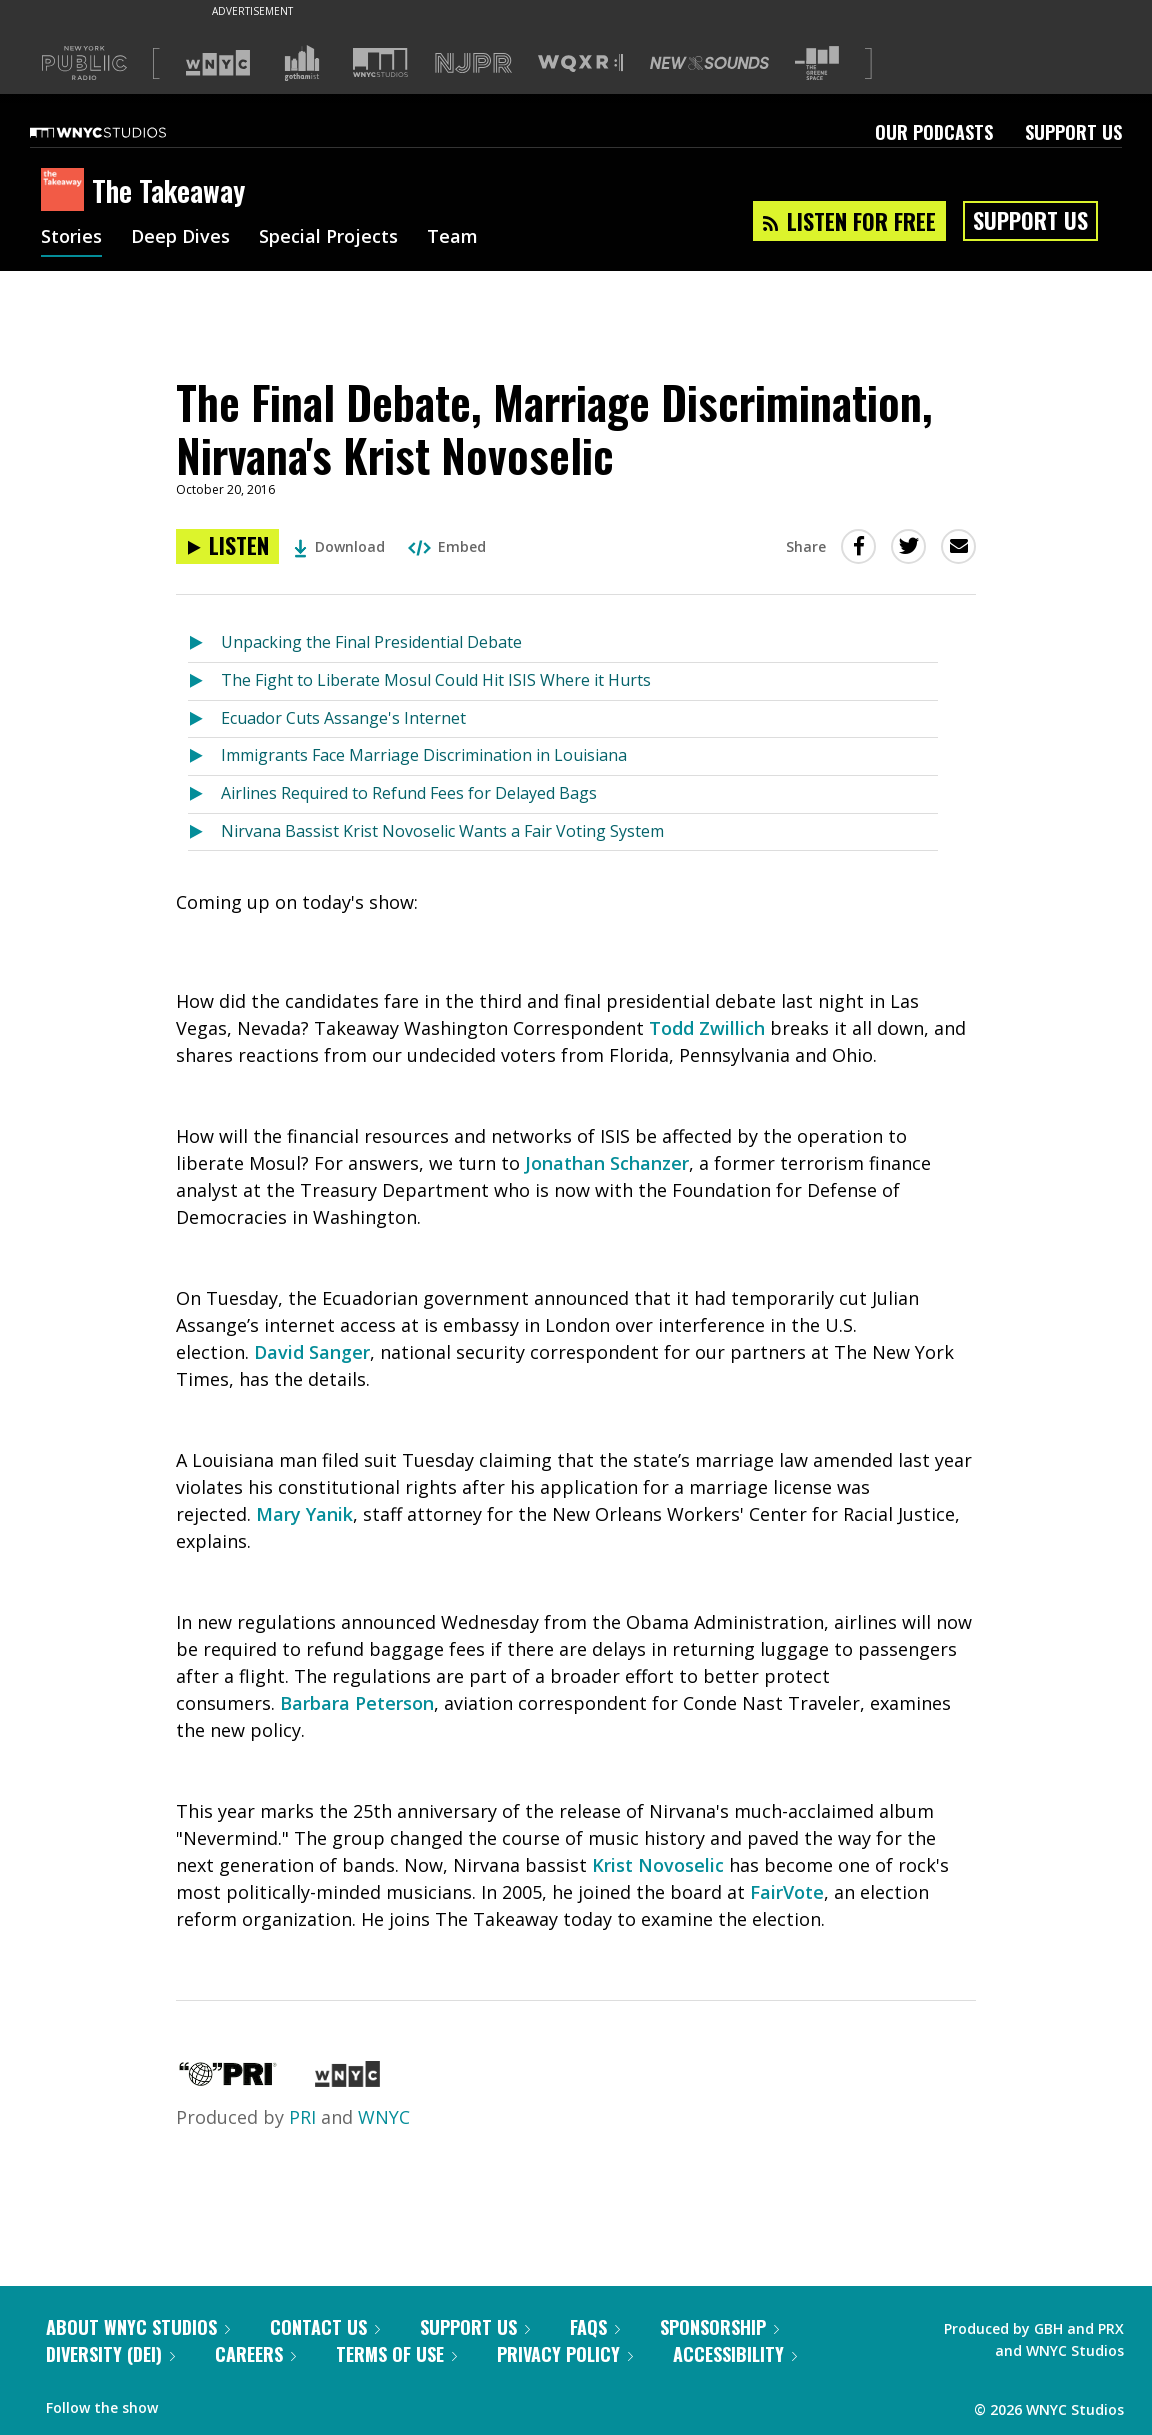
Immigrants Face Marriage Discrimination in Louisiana (424, 755)
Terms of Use (396, 2354)
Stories (71, 238)
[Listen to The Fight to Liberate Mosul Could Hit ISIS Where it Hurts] (204, 681)
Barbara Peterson (357, 1703)
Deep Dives (180, 238)
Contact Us (325, 2327)
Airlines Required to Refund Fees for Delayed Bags (409, 793)
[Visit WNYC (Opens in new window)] (218, 63)
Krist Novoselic (658, 1865)
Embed (447, 546)
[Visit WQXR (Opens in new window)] (580, 63)
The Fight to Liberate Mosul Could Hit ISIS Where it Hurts (436, 680)
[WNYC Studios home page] (123, 132)
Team (452, 238)
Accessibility (735, 2354)
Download (339, 546)
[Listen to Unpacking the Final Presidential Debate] (204, 643)
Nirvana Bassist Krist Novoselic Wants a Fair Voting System (442, 831)
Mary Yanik (304, 1514)
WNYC (384, 2117)
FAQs (595, 2327)
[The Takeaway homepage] (66, 191)
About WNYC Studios (138, 2327)
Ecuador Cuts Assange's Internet (343, 718)
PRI (302, 2117)
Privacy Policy (565, 2354)
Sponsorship (719, 2327)
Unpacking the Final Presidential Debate (371, 642)
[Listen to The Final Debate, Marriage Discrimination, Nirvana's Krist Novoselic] (227, 546)
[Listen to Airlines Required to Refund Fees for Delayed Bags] (204, 794)
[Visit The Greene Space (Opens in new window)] (817, 63)
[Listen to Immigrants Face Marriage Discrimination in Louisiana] (204, 756)
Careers (255, 2354)
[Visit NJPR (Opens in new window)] (473, 63)
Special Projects (328, 238)
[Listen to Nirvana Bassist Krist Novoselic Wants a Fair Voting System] (204, 832)
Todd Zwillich (707, 1028)
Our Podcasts (934, 132)
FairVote (787, 1892)
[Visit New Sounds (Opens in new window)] (709, 63)
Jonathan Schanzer (607, 1163)
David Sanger (312, 1352)
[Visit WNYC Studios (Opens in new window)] (380, 62)
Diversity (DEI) (110, 2354)
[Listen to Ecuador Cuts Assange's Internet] (204, 719)
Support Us (1073, 132)
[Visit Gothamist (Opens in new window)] (302, 63)
